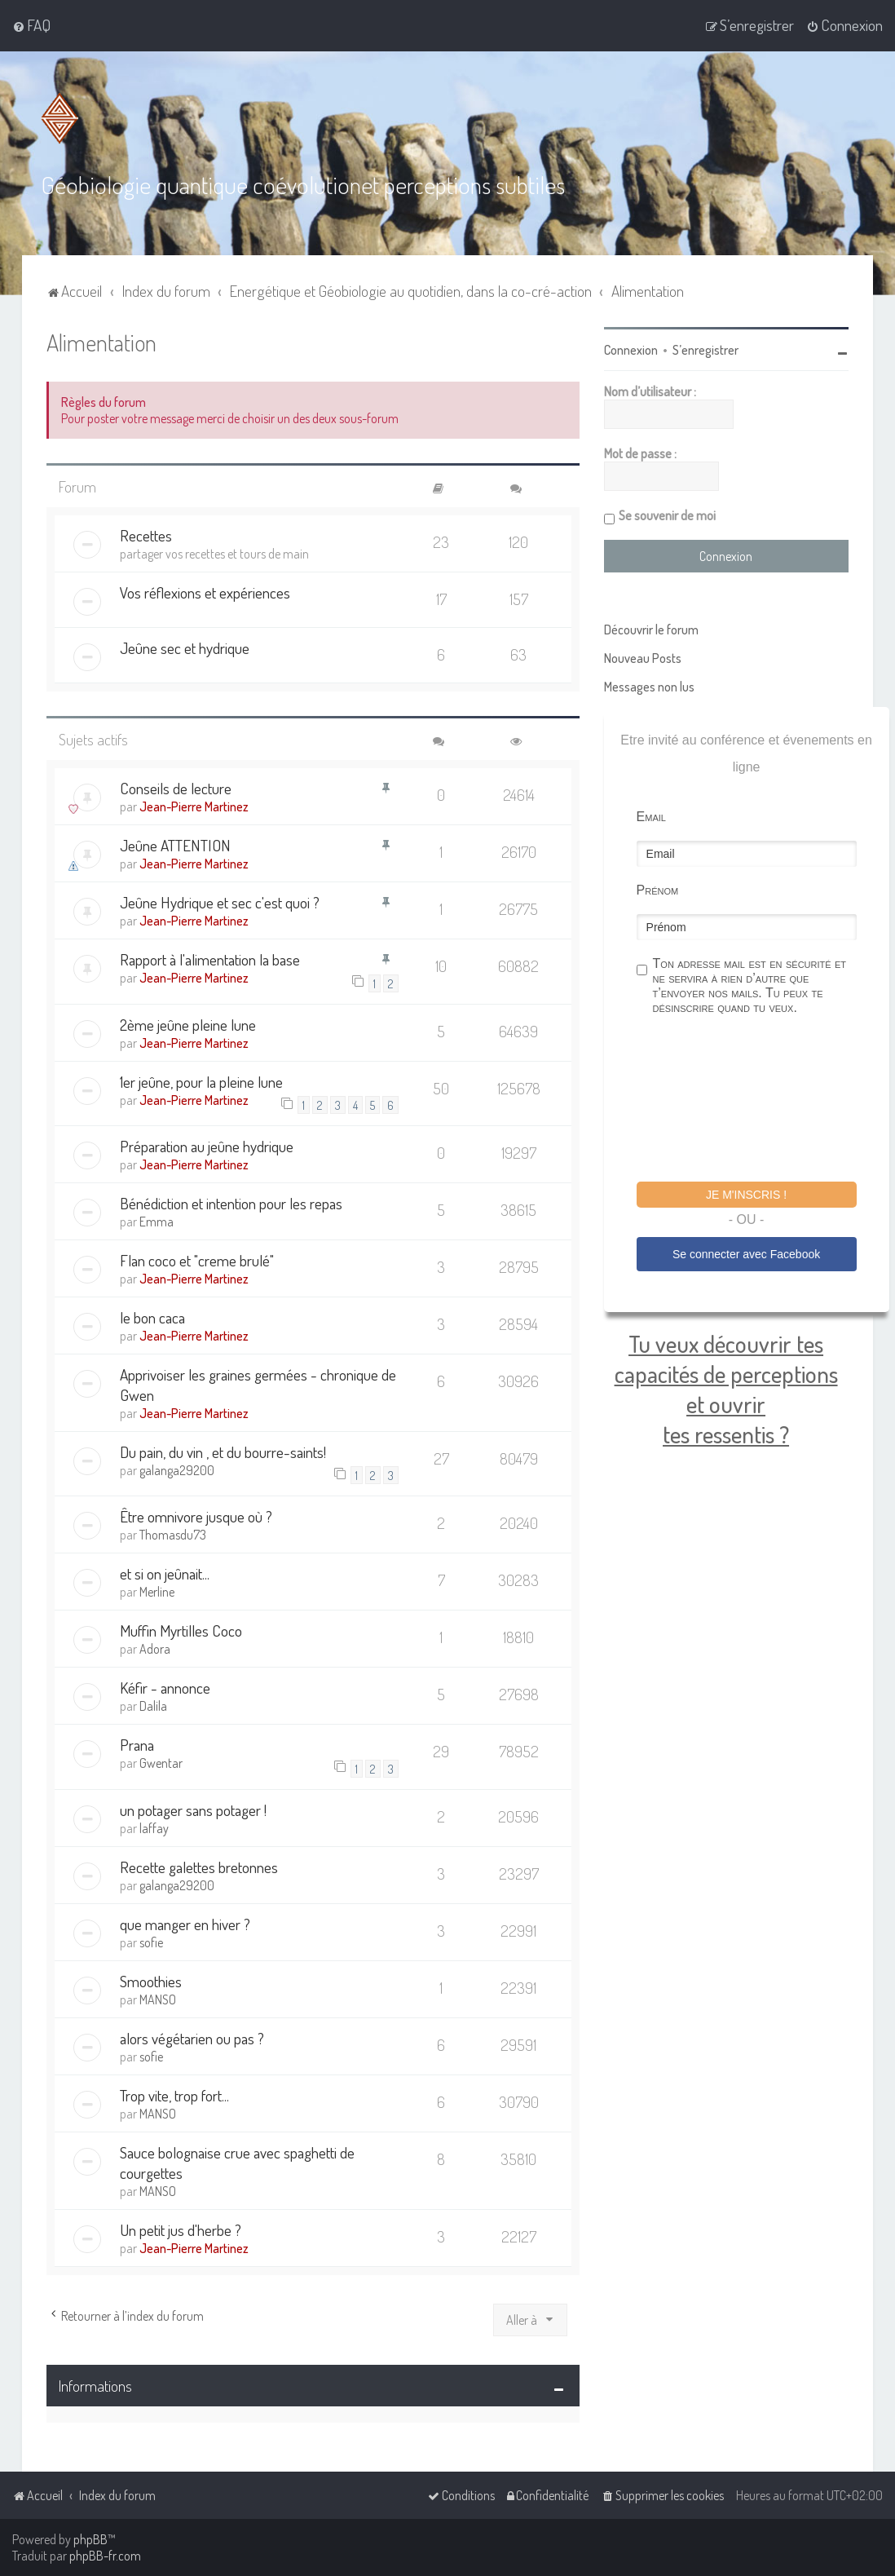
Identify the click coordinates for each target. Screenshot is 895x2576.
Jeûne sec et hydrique (184, 648)
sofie (151, 1942)
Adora (154, 1649)
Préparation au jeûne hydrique (206, 1146)
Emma (156, 1221)
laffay (154, 1828)
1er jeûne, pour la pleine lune (201, 1081)
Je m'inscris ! (746, 1194)
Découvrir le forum (651, 629)
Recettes (146, 535)
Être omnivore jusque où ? (196, 1516)
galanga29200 (176, 1470)
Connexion (631, 350)
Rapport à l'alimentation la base (210, 959)
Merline (156, 1592)
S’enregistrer (705, 350)
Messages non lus (649, 686)
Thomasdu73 (172, 1535)
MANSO (157, 1999)
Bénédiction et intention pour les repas (231, 1203)
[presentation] (760, 1101)
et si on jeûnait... (164, 1573)
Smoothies (151, 1981)
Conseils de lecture (175, 788)
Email (651, 817)
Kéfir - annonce (165, 1687)
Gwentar (161, 1763)
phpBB (90, 2539)
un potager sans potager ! (193, 1810)
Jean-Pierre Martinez (194, 806)
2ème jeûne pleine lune (188, 1024)
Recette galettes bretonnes (199, 1867)
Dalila (153, 1706)
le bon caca (152, 1317)
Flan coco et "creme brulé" (197, 1260)
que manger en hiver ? (185, 1924)
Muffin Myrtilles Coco (181, 1630)
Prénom (658, 890)
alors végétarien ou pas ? (192, 2038)
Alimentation (101, 342)
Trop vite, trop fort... (174, 2095)
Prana (137, 1744)
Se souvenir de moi (667, 515)
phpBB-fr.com (105, 2555)
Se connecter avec (746, 1254)
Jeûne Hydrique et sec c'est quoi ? (220, 902)
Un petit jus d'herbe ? (180, 2230)
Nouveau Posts (642, 658)
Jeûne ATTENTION (175, 845)
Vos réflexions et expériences (205, 592)
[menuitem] (31, 25)
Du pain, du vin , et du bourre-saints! (223, 1452)
